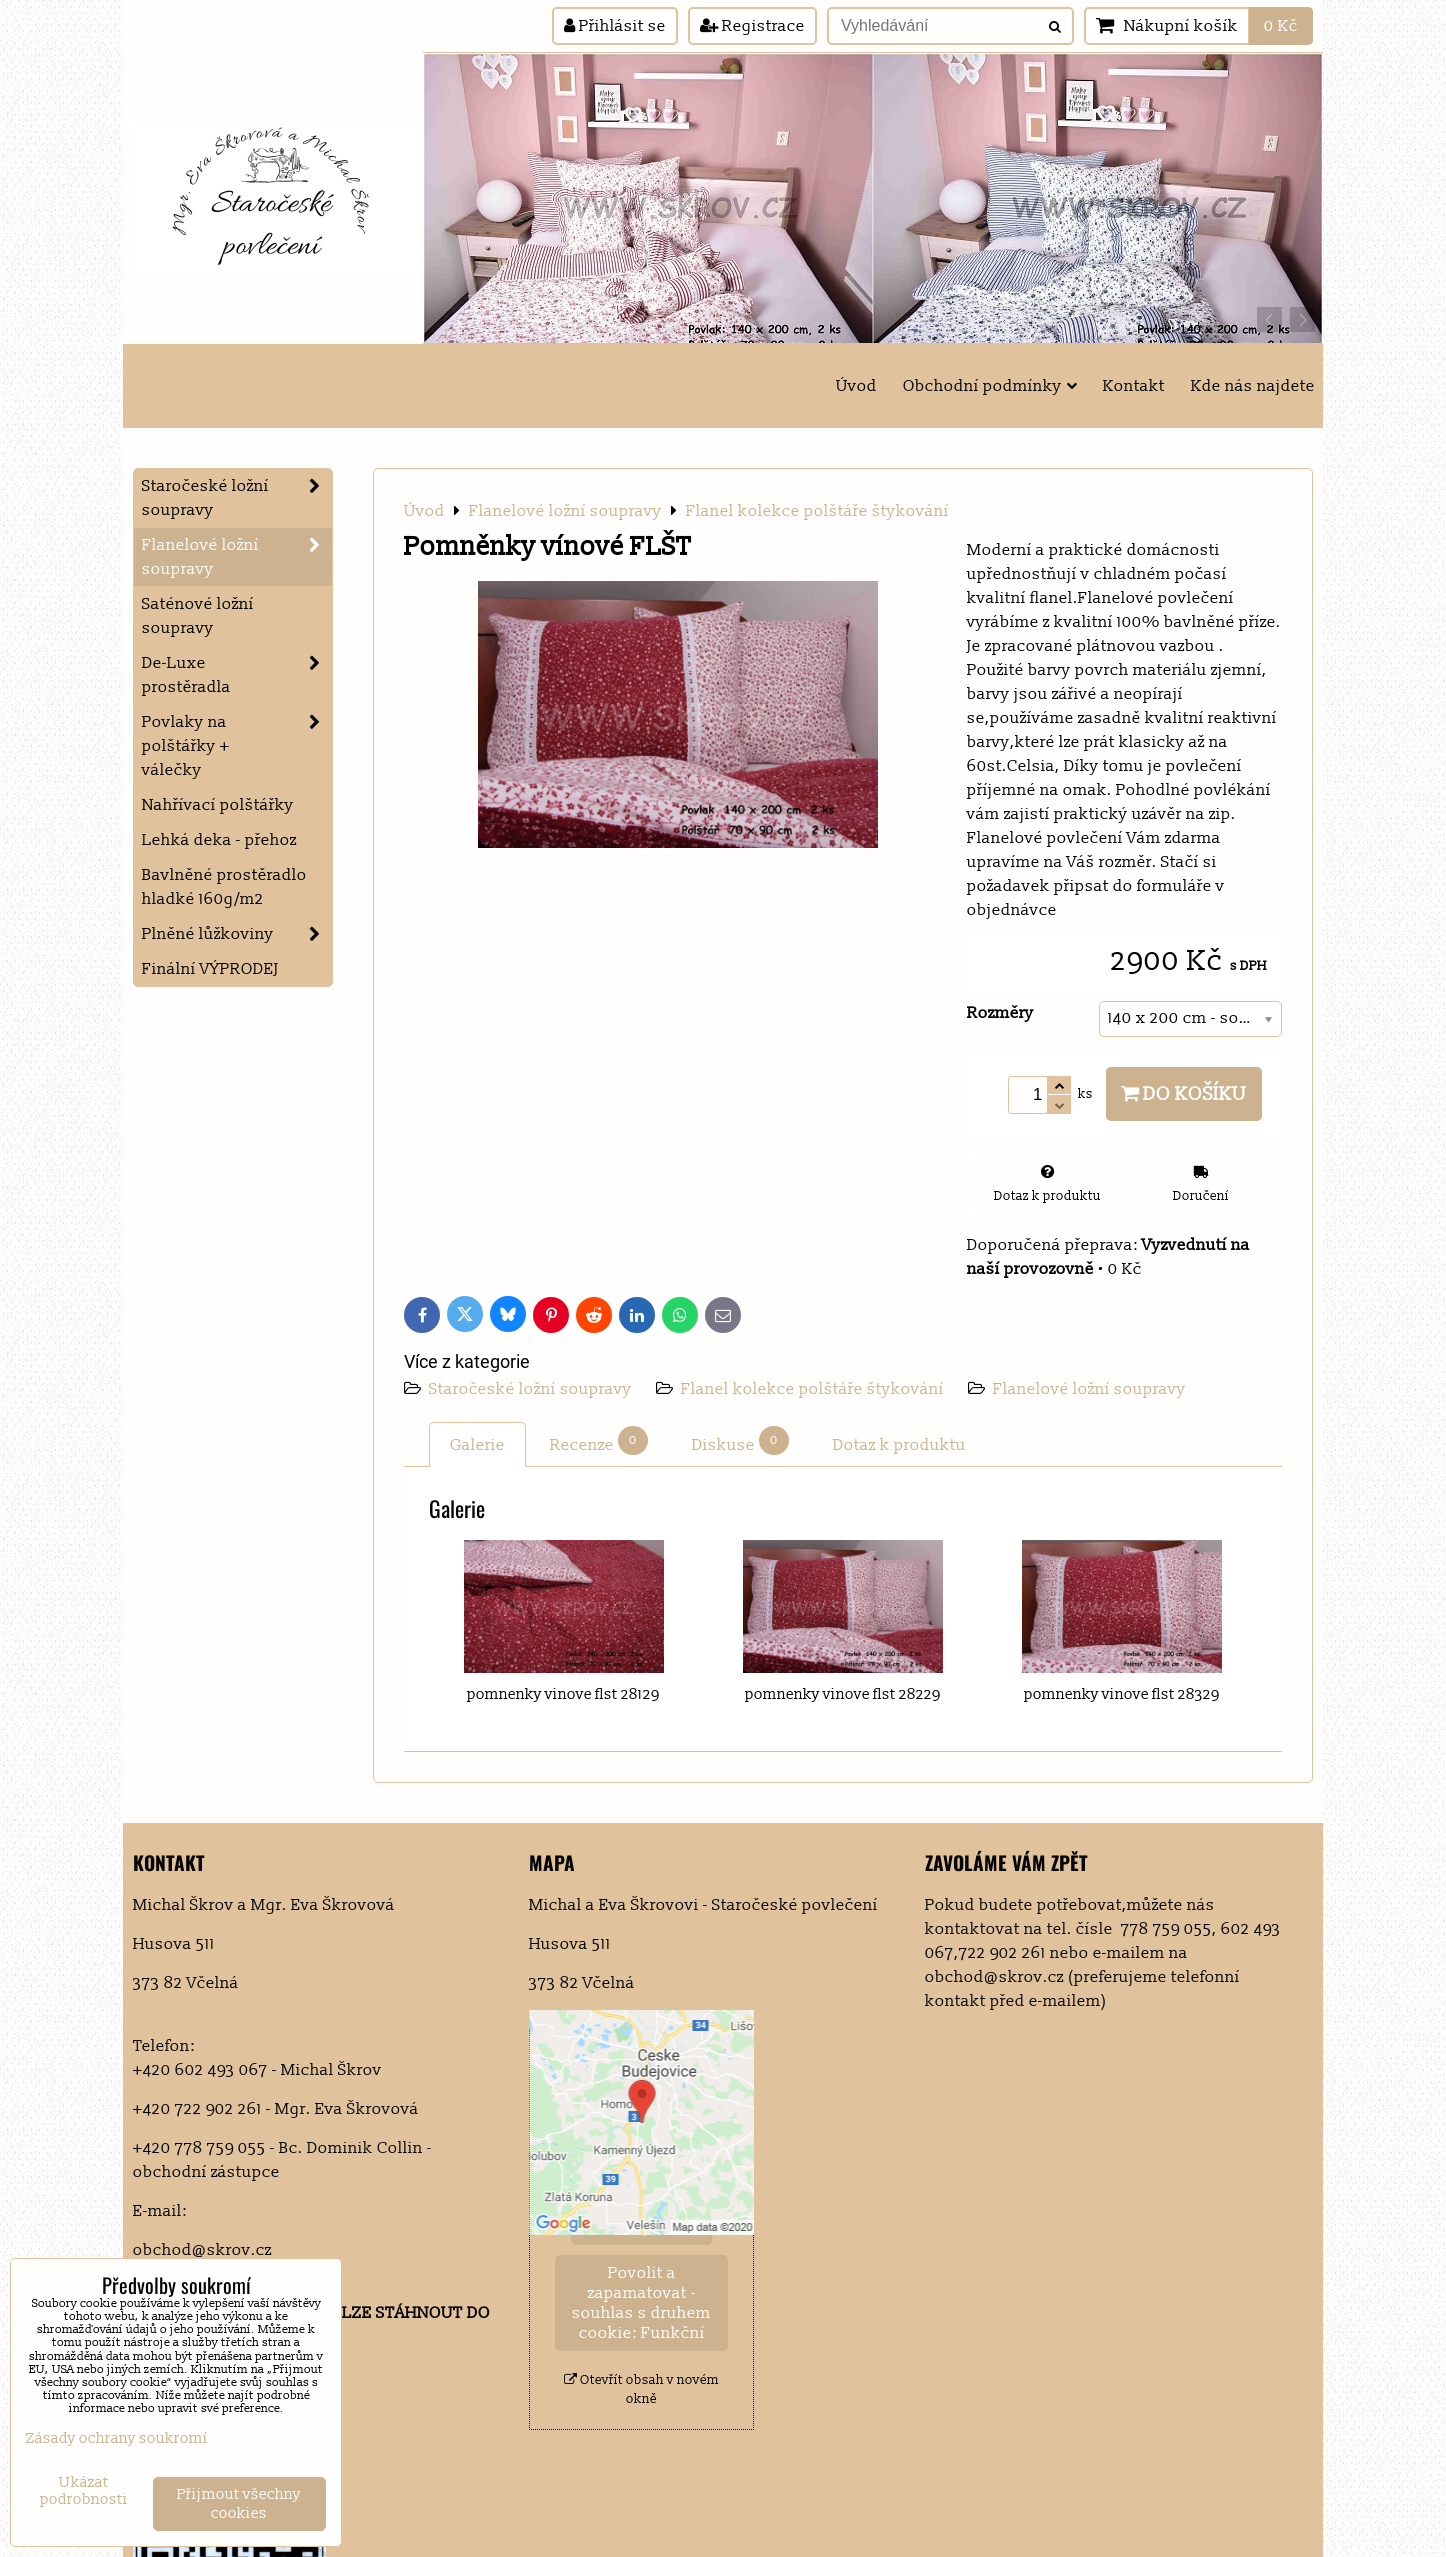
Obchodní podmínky (990, 386)
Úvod (856, 386)
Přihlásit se (615, 26)
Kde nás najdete (1253, 386)
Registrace (752, 26)
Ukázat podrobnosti (84, 2491)
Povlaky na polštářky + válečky (237, 746)
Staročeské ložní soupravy (532, 1389)
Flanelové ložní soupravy (1089, 1389)
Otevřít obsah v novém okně (641, 2389)
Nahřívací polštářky (218, 805)
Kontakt (1134, 386)
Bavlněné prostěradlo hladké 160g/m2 (224, 887)
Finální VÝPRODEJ (210, 969)
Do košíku (1184, 1094)
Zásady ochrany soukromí (117, 2438)
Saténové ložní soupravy (198, 616)
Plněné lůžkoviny (237, 934)
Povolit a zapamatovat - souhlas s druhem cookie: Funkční (641, 2303)
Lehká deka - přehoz (219, 840)
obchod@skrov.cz (202, 2250)
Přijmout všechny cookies (239, 2504)
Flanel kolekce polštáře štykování (812, 1389)
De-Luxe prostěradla (237, 675)
